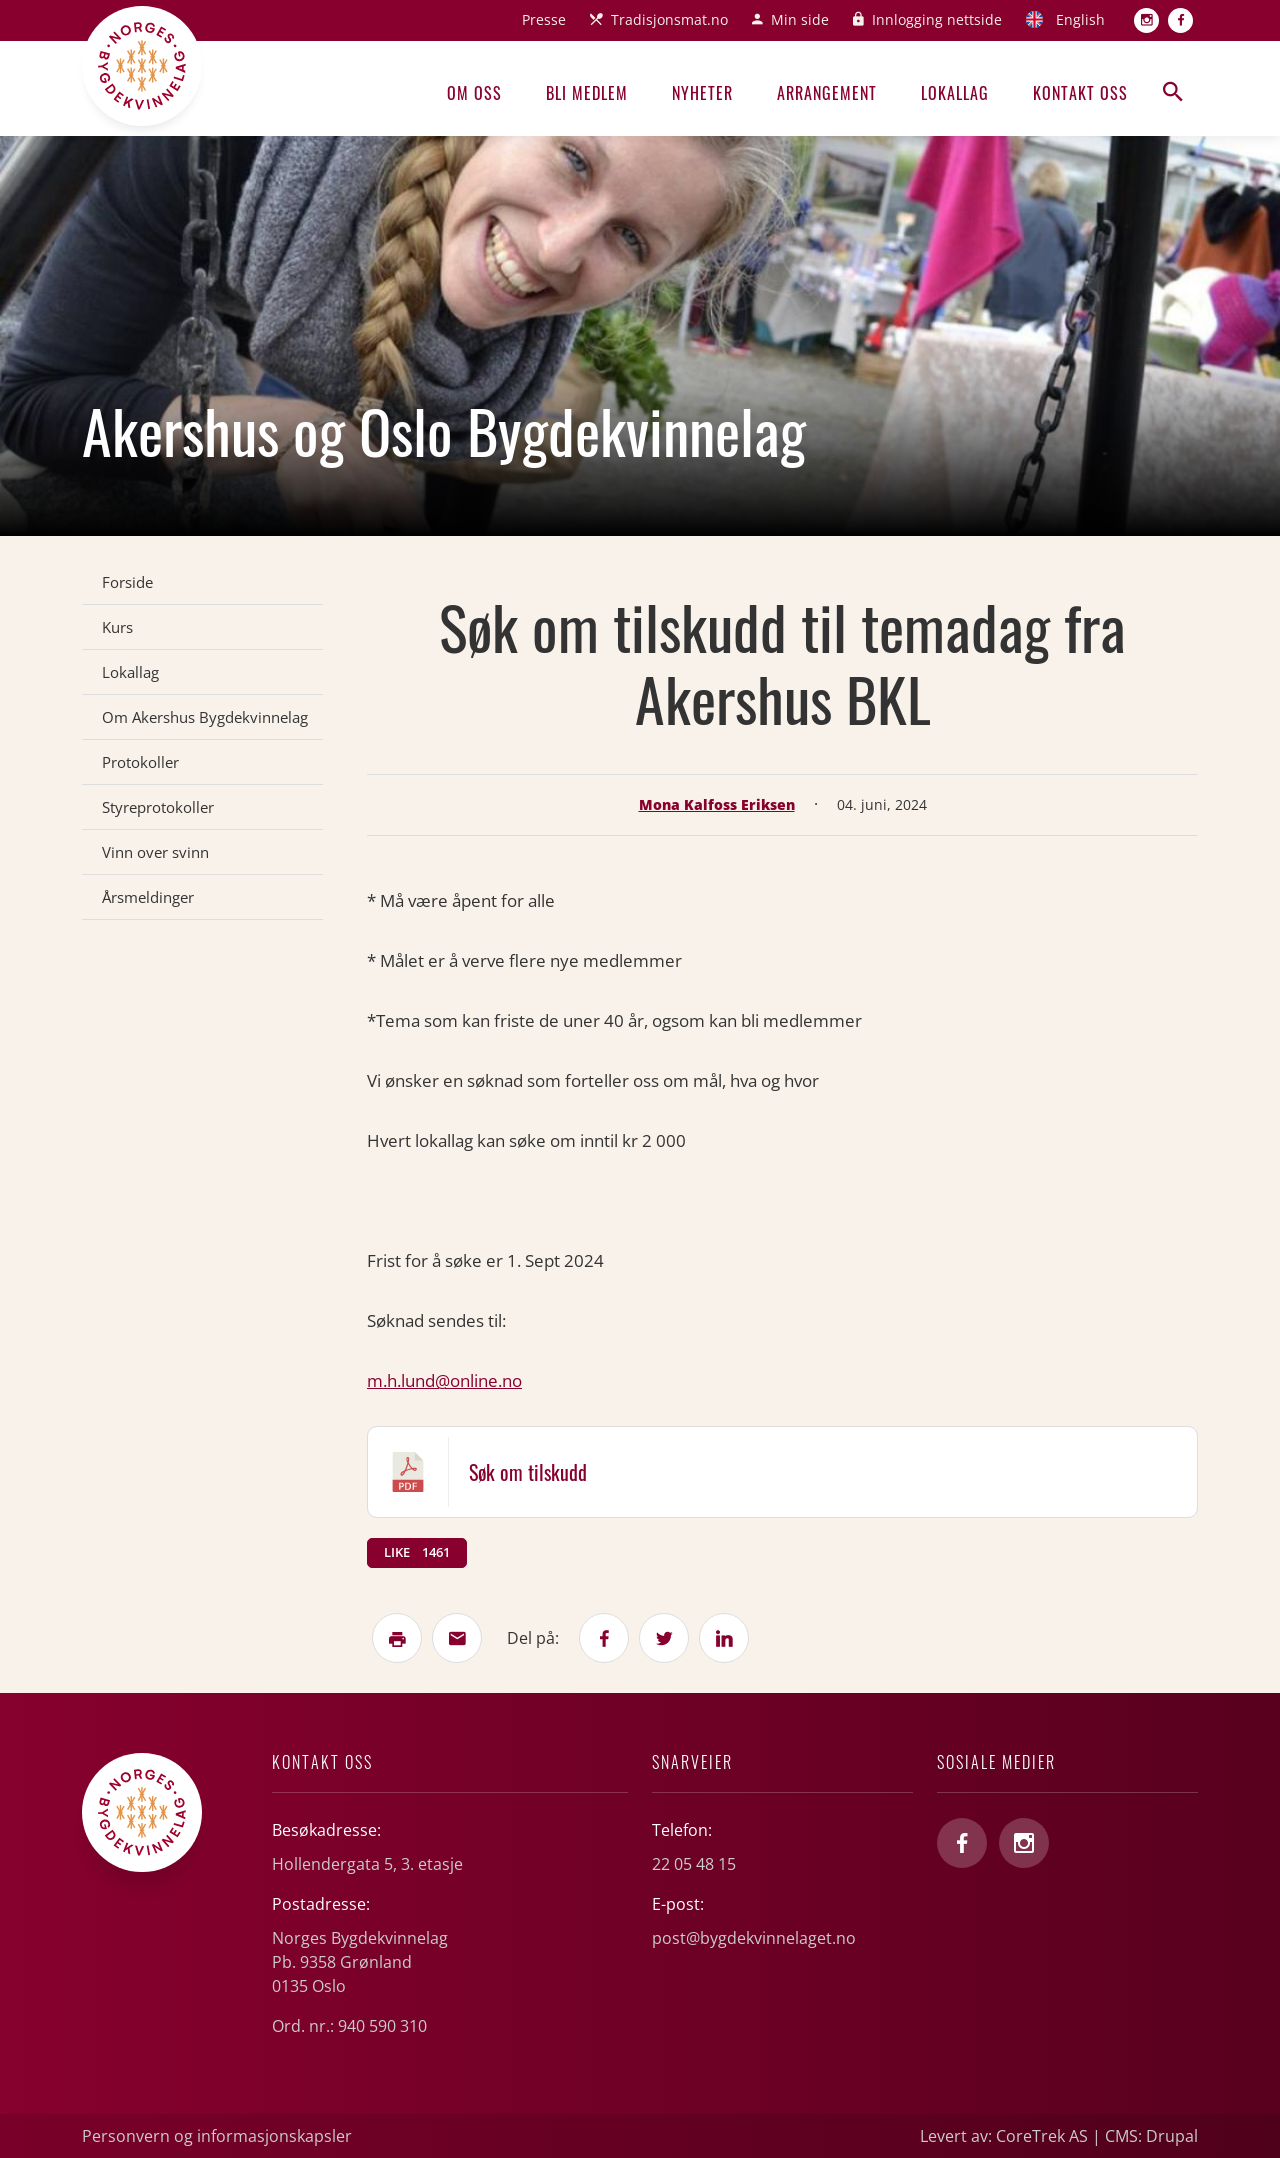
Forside (127, 582)
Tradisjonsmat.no (669, 19)
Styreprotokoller (158, 807)
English (1080, 19)
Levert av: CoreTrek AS (1004, 2136)
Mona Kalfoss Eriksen (717, 804)
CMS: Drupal (1151, 2136)
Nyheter (702, 93)
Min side (800, 19)
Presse (544, 19)
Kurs (117, 627)
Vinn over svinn (155, 852)
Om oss (474, 93)
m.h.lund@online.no (444, 1380)
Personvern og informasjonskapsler (217, 2136)
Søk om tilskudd (528, 1472)
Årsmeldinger (148, 897)
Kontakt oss (1080, 93)
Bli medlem (587, 93)
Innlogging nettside (937, 19)
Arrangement (827, 93)
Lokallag (955, 93)
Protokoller (140, 762)
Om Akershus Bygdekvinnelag (205, 717)
